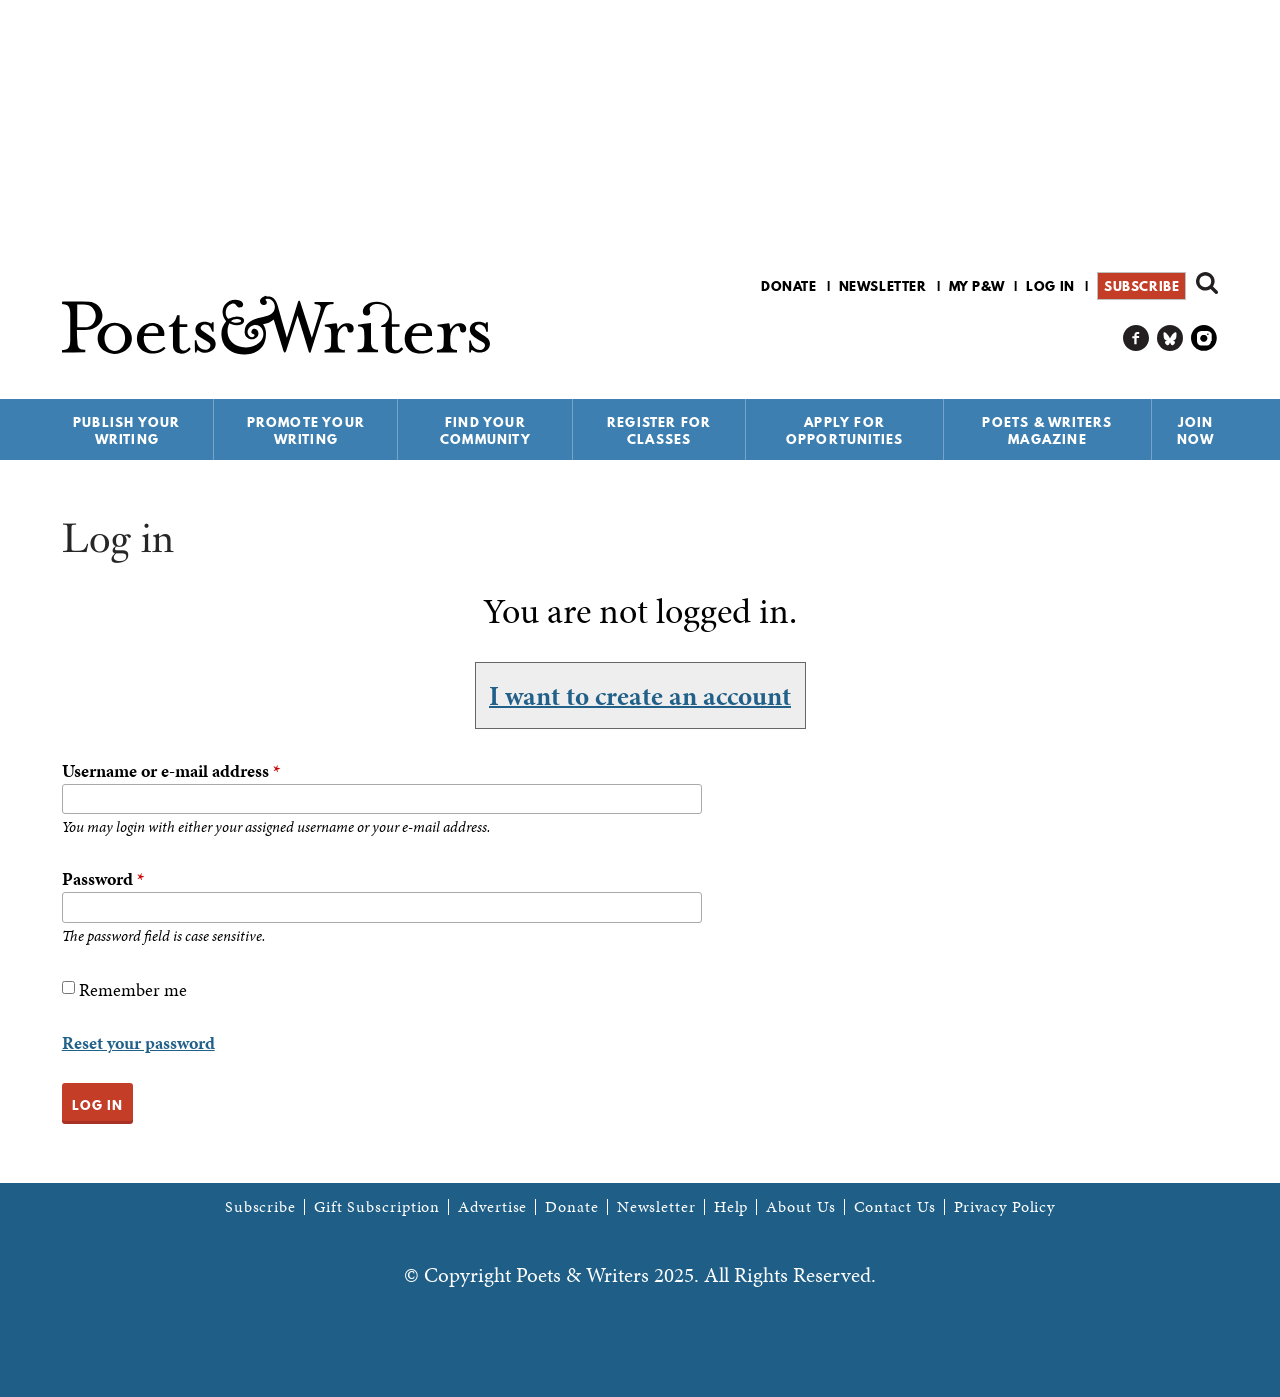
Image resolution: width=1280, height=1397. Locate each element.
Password (103, 878)
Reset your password (138, 1042)
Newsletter (883, 286)
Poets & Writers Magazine (1047, 430)
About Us (800, 1207)
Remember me (133, 989)
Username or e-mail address (171, 770)
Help (731, 1207)
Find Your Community (485, 430)
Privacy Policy (1005, 1207)
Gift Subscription (377, 1207)
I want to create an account (640, 695)
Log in (1050, 286)
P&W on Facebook (1136, 338)
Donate (789, 286)
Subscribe (1141, 286)
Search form (1207, 283)
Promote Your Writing (306, 430)
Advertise (492, 1207)
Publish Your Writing (126, 430)
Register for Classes (659, 430)
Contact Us (895, 1207)
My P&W (977, 286)
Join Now (1196, 430)
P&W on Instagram (1204, 338)
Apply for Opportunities (845, 430)
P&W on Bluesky (1170, 338)
